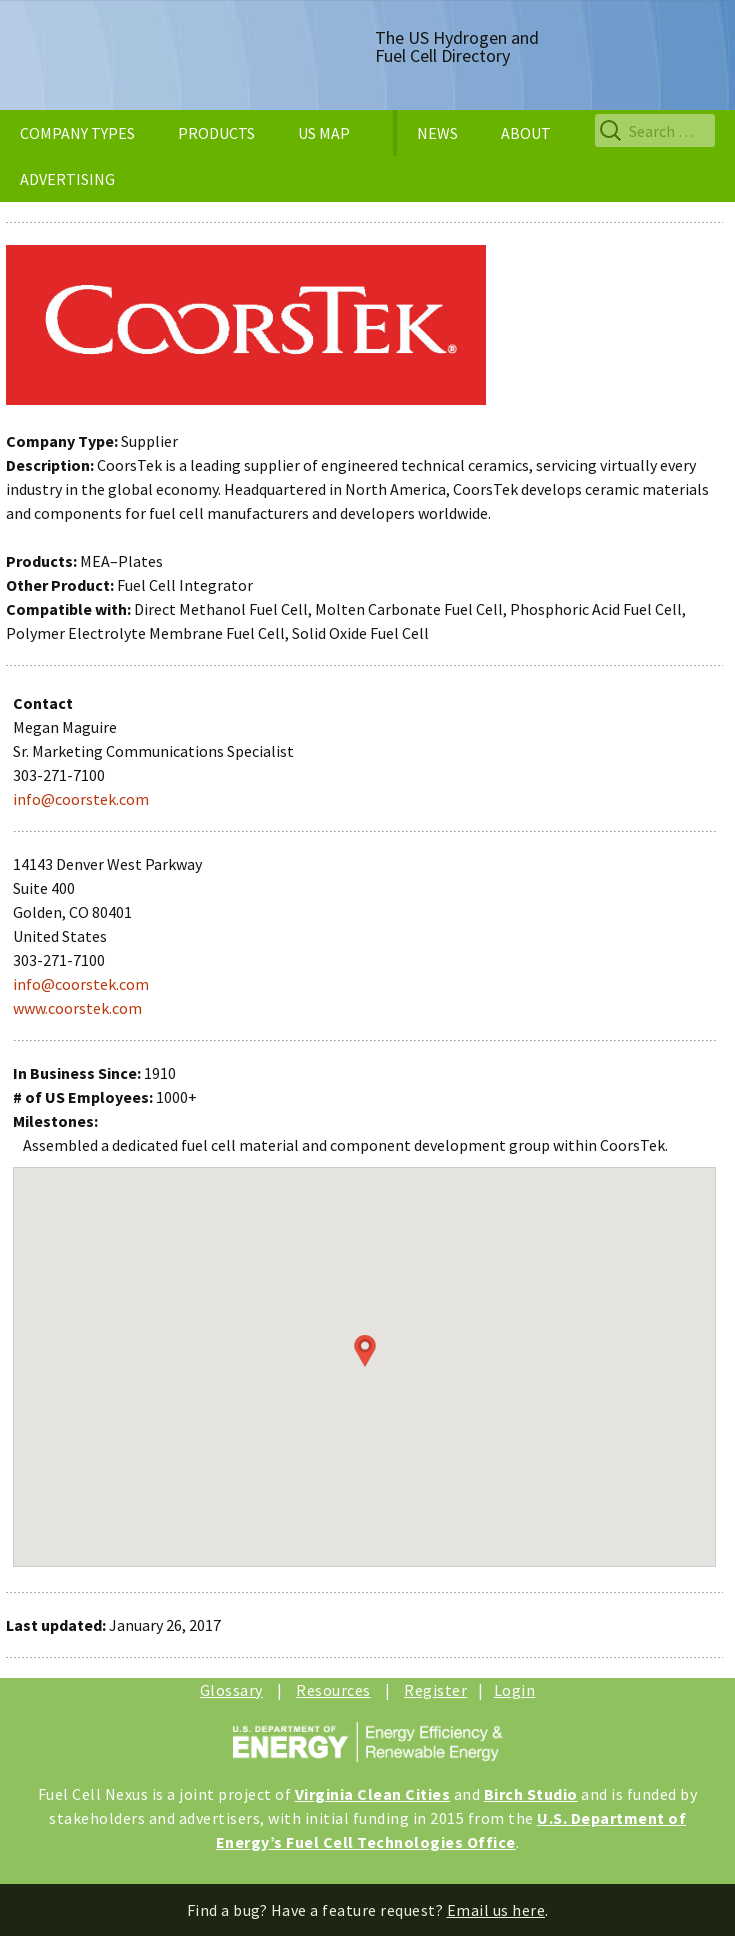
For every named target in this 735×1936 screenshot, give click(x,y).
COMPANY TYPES (77, 133)
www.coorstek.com (77, 1008)
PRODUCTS (216, 133)
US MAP (324, 133)
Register (435, 1690)
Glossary (231, 1690)
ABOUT (526, 133)
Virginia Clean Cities (373, 1794)
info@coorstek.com (81, 799)
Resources (333, 1690)
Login (515, 1690)
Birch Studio (531, 1794)
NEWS (437, 133)
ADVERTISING (67, 179)
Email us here (496, 1910)
